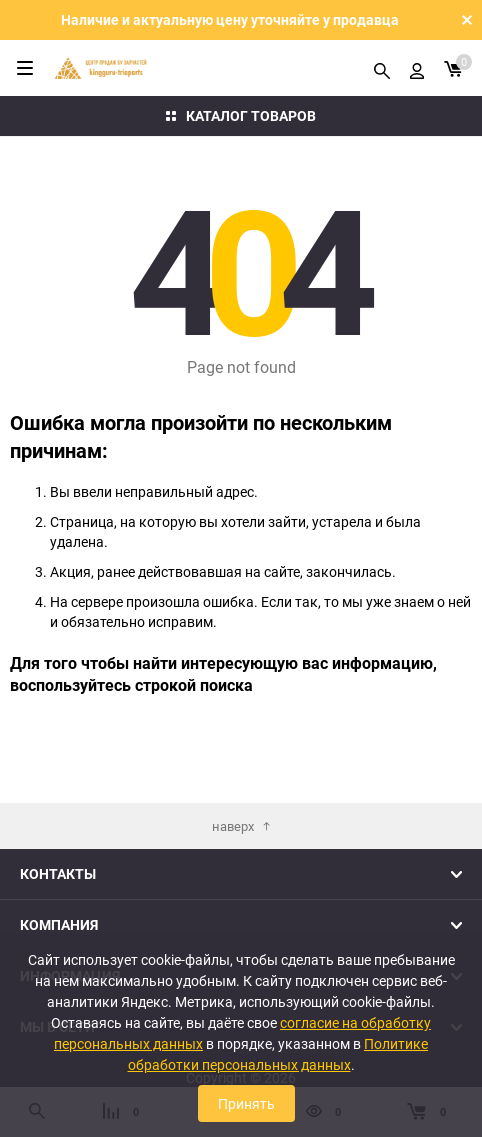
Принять (246, 1103)
